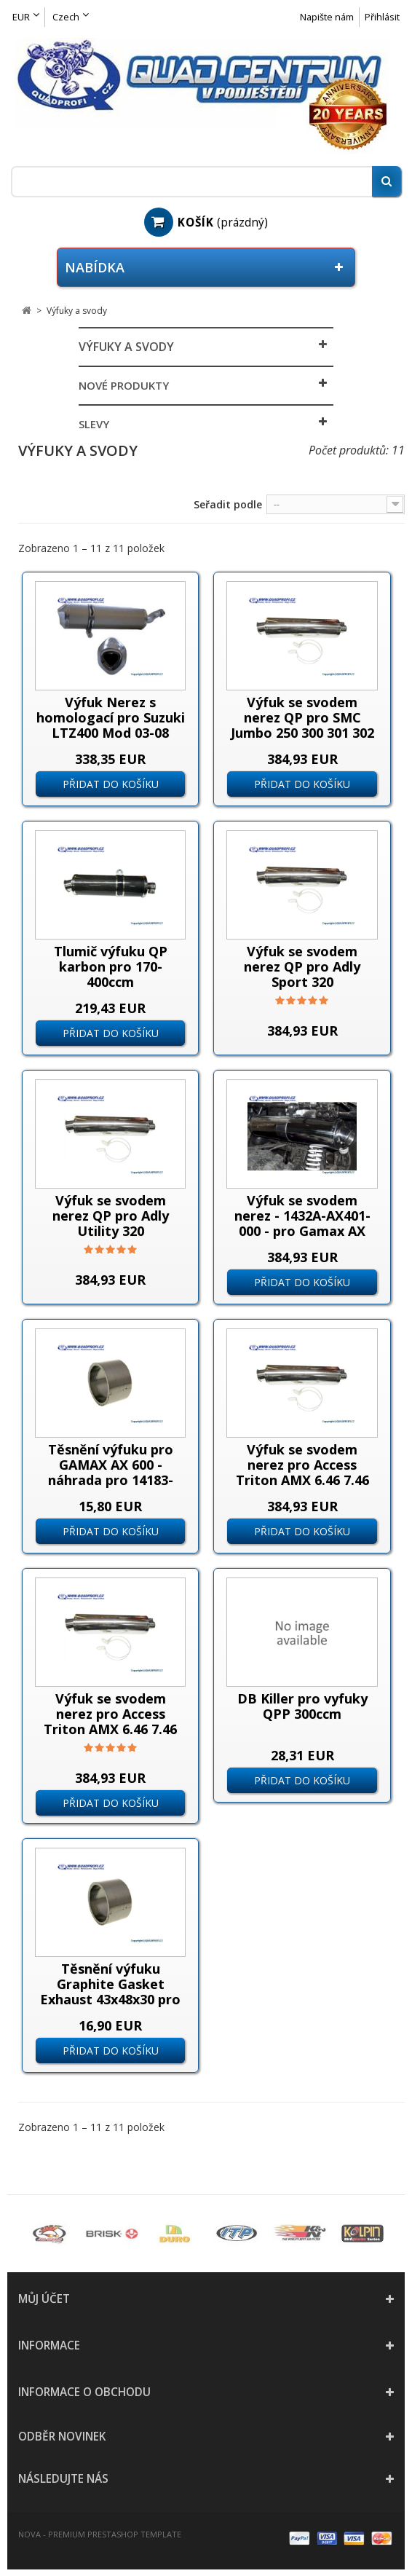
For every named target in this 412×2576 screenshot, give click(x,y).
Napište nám (327, 17)
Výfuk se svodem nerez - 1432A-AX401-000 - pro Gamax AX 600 (302, 1223)
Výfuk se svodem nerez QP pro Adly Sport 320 (302, 966)
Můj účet (44, 2299)
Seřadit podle (228, 504)
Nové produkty (124, 385)
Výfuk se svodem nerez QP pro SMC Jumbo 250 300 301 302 (302, 717)
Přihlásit (382, 17)
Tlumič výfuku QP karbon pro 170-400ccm (110, 966)
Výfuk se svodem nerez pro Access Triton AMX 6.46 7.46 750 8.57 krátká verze (302, 1472)
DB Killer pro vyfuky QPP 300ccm (302, 1706)
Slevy (94, 424)
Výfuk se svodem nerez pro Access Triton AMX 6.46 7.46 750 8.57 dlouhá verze (110, 1721)
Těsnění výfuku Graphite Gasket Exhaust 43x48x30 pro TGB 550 (110, 1991)
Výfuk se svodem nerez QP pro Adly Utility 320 (110, 1216)
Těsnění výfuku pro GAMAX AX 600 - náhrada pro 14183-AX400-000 (110, 1472)
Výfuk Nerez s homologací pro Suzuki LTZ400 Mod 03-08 (110, 717)
